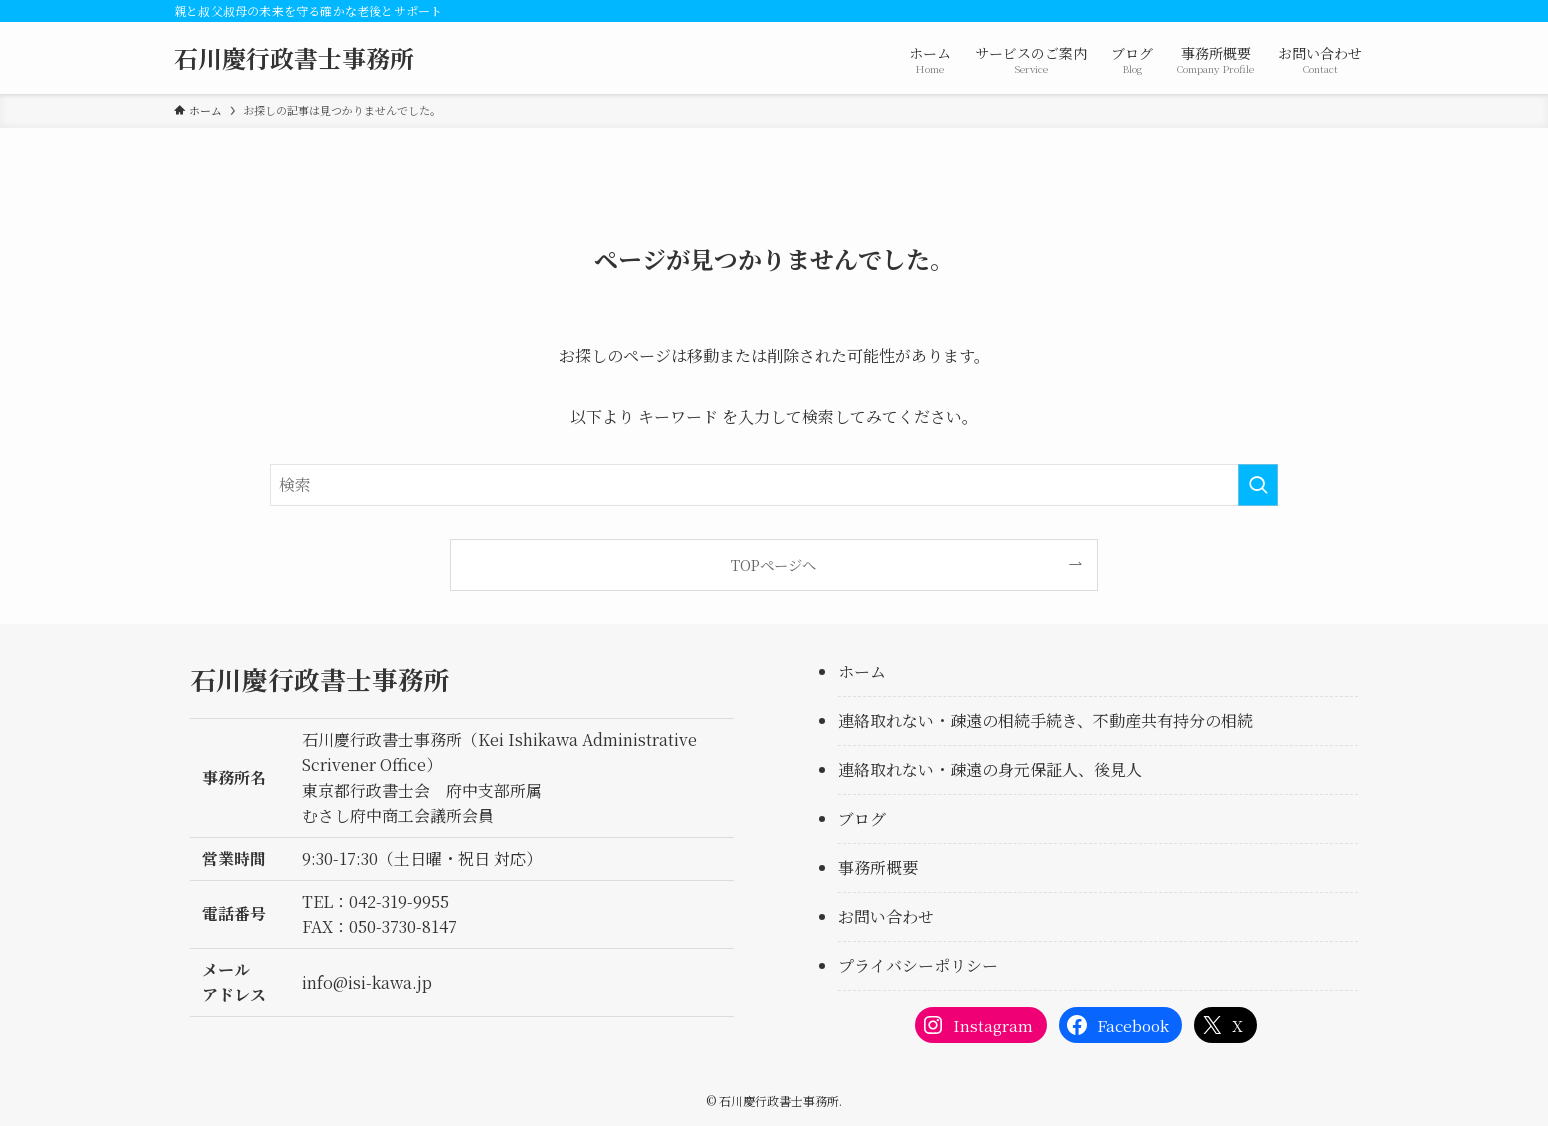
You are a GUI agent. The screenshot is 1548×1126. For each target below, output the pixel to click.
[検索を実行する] (1258, 485)
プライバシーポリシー (918, 965)
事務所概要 (878, 867)
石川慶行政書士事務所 (294, 58)
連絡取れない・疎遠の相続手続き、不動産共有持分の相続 (1045, 720)
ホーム (862, 671)
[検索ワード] (774, 485)
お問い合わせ (886, 916)
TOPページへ (773, 564)
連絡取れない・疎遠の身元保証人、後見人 (990, 769)
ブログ (862, 818)
